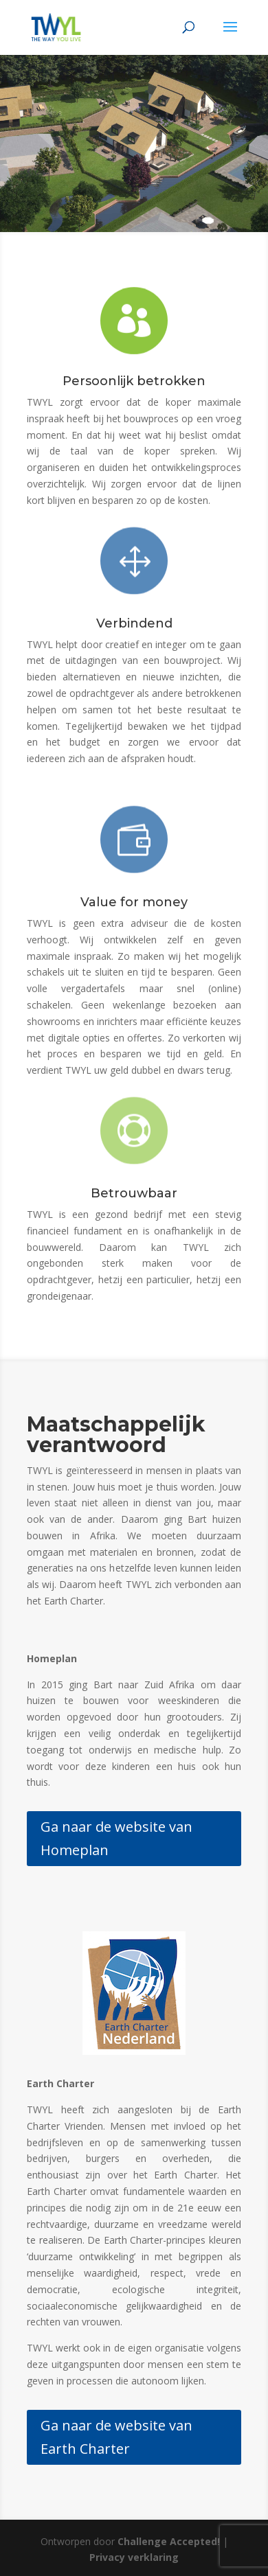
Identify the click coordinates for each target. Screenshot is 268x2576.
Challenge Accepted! (169, 2541)
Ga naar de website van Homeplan (116, 1838)
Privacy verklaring (134, 2557)
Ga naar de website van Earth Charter (116, 2437)
